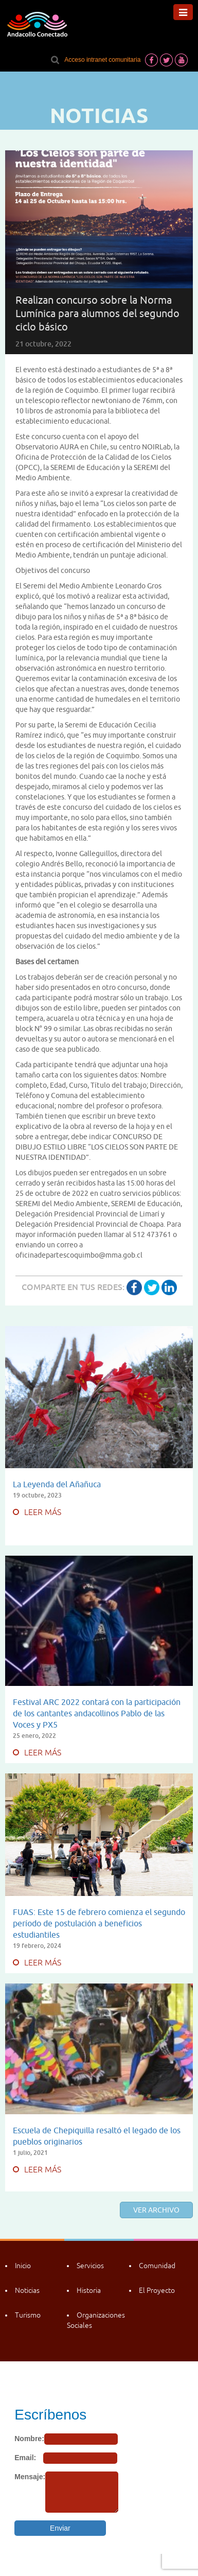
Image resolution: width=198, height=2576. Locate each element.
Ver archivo (156, 2210)
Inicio (23, 2265)
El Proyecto (157, 2290)
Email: (25, 2457)
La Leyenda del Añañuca (57, 1484)
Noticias (27, 2290)
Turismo (28, 2315)
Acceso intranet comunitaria (102, 59)
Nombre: (29, 2438)
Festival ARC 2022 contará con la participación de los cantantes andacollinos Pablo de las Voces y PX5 (97, 1713)
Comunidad (157, 2265)
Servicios (90, 2265)
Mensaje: (29, 2477)
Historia (89, 2290)
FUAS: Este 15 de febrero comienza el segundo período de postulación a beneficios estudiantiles (99, 1923)
